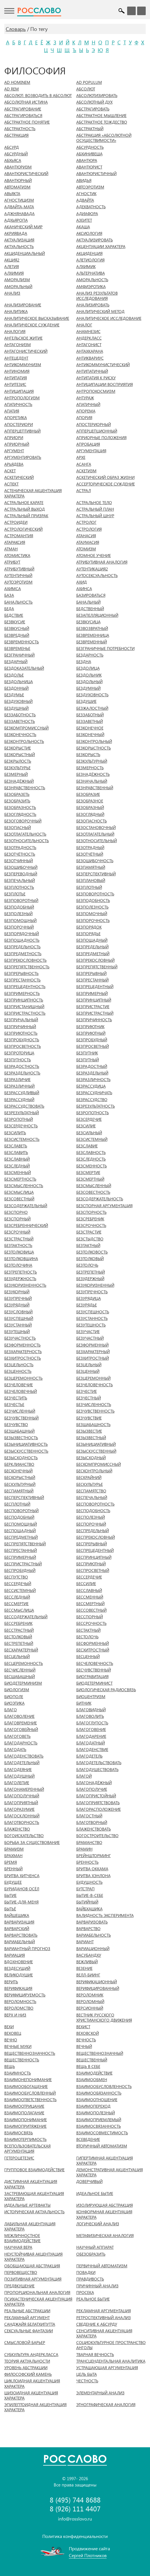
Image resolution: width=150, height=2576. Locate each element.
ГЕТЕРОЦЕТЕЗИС (19, 2158)
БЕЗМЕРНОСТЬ (90, 767)
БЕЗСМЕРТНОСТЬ (20, 1179)
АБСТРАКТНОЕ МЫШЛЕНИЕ (101, 115)
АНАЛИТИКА (16, 311)
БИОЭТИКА (14, 1703)
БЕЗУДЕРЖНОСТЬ (20, 1278)
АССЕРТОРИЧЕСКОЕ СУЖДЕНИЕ (105, 484)
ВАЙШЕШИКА (16, 1915)
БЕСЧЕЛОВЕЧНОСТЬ (94, 1663)
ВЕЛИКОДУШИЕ (18, 1975)
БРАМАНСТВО (89, 1842)
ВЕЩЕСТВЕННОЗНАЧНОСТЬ (29, 2053)
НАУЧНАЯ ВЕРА (18, 2247)
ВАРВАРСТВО (88, 1928)
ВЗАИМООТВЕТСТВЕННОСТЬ (30, 2099)
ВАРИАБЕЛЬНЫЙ (19, 1941)
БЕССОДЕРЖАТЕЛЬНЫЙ (25, 1616)
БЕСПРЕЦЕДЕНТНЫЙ (95, 1550)
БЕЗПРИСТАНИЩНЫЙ (24, 1006)
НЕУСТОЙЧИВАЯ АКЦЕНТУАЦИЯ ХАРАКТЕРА (33, 2257)
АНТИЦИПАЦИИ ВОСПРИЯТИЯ (104, 384)
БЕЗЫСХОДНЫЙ (91, 1457)
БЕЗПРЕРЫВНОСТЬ (21, 973)
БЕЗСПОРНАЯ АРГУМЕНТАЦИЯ (104, 1205)
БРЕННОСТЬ (87, 1862)
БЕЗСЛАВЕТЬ (15, 1146)
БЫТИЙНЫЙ (87, 1902)
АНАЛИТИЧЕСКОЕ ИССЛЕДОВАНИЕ (108, 318)
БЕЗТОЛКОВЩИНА (21, 1258)
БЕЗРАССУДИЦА (91, 1086)
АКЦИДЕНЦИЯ (89, 253)
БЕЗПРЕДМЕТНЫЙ (92, 953)
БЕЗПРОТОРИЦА (19, 1053)
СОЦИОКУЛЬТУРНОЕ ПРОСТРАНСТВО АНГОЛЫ (111, 2345)
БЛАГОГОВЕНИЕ (91, 1729)
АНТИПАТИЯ (15, 377)
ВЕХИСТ (83, 2026)
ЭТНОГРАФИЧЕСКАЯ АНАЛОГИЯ (105, 2404)
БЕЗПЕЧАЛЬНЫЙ (19, 880)
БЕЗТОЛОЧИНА (18, 1265)
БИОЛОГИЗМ (16, 1689)
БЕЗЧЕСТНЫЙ (88, 1398)
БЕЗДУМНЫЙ (88, 688)
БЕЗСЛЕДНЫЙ (17, 1166)
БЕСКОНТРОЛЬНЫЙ (94, 1471)
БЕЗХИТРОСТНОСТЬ (22, 1358)
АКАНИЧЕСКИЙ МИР (23, 226)
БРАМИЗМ (14, 1849)
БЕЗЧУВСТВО (16, 1424)
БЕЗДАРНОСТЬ (89, 655)
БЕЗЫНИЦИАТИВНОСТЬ (26, 1444)
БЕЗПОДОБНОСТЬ (93, 900)
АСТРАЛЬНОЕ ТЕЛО (94, 502)
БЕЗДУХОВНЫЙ (18, 701)
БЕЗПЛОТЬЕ (14, 894)
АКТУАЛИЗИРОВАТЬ (94, 240)
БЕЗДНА (83, 661)
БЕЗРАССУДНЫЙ (19, 1099)
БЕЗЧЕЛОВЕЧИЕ (18, 1384)
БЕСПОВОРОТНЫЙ (21, 1510)
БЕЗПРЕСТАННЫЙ (92, 980)
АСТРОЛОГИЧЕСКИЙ (23, 529)
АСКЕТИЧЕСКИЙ (19, 477)
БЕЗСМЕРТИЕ (88, 1172)
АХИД (81, 582)
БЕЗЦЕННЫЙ (87, 1371)
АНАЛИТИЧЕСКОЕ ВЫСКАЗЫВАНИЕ (36, 318)
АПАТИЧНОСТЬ (18, 404)
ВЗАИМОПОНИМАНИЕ (25, 2119)
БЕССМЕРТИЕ (16, 1603)
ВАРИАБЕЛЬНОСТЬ (93, 1935)
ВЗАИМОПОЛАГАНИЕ (24, 2112)
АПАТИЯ (11, 411)
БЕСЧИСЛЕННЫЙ (19, 1670)
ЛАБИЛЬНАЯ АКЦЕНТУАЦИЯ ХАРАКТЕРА (29, 2226)
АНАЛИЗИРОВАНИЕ (22, 305)
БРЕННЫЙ (13, 1868)
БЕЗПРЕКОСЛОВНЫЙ (95, 960)
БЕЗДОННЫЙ (16, 688)
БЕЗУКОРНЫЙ (16, 1291)
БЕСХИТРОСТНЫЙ (92, 1650)
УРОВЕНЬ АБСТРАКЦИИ (25, 2367)
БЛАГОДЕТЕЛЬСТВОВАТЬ (98, 1762)
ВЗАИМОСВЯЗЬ (18, 2132)
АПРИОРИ (13, 437)
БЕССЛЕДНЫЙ (17, 1597)
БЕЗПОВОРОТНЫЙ (21, 900)
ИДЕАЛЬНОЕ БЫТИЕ (94, 2193)
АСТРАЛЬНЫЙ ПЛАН (95, 509)
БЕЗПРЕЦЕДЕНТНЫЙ (94, 986)
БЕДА (9, 608)
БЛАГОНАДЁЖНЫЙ (94, 1782)
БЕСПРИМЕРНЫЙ (20, 1557)
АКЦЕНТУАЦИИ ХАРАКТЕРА (100, 246)
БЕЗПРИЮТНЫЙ (90, 1033)
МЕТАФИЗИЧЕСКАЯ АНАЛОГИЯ (105, 2235)
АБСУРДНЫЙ (16, 153)
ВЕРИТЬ (11, 1981)
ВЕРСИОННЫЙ (89, 2008)
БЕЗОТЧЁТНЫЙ (89, 854)
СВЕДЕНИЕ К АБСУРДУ (96, 2324)
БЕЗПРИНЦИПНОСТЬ (23, 1000)
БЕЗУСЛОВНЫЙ (18, 1311)
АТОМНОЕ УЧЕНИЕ (93, 555)
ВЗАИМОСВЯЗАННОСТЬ (98, 2126)
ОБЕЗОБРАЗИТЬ (90, 2254)
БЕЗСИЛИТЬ (15, 1132)
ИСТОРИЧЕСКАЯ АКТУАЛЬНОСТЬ (34, 2211)
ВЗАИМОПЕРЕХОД (93, 2106)
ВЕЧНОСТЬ (86, 2039)
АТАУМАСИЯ (87, 542)
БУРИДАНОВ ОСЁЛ (21, 1888)
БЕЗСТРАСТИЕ (88, 1232)
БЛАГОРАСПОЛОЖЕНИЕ (98, 1809)
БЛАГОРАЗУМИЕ (19, 1809)
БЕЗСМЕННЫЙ (17, 1172)
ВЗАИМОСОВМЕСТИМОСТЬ (102, 2132)
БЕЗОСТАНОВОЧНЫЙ (96, 827)
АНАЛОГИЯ (14, 331)
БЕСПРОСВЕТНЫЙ (92, 1570)
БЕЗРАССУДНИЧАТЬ (94, 1092)
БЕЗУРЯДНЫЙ (16, 1305)
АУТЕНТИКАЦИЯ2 (92, 569)
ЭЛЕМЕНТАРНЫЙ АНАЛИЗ (100, 2392)
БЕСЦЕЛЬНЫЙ (17, 1656)
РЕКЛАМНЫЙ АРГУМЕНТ (27, 2317)
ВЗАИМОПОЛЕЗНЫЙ (95, 2112)
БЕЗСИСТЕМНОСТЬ (21, 1139)
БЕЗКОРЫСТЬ (88, 754)
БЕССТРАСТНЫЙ (19, 1630)
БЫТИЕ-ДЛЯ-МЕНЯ (21, 1902)
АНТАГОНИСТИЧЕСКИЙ (25, 351)
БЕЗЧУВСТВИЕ (89, 1418)
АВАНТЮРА (86, 160)
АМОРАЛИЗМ (17, 279)
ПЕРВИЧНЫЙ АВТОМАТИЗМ (101, 2265)
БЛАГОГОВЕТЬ (17, 1736)
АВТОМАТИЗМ (17, 187)
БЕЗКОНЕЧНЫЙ (90, 734)
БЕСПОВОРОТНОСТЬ (95, 1504)
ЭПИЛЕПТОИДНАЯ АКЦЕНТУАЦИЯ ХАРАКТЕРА (35, 2407)
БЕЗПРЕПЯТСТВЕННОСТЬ (26, 966)
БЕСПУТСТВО (16, 1577)
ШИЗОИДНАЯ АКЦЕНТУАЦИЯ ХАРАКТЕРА (31, 2395)
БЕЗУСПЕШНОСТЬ (92, 1311)
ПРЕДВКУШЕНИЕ (19, 2286)
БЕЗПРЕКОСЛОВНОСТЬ (25, 960)
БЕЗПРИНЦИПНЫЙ (93, 1000)
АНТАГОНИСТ (88, 344)
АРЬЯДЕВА (13, 464)
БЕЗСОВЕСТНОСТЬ (93, 1192)
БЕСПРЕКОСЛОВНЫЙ (95, 1537)
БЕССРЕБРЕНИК (18, 1623)
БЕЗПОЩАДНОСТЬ (21, 940)
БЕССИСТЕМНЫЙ (20, 1590)
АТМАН (11, 549)
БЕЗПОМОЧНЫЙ (91, 913)
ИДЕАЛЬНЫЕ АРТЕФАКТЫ (27, 2205)
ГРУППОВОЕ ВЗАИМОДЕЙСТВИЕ (34, 2169)
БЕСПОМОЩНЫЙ (20, 1524)
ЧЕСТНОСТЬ (87, 2380)
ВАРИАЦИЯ (14, 1955)
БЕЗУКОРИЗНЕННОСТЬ (25, 1285)
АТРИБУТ (12, 562)
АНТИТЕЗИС (15, 384)
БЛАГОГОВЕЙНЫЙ (21, 1729)
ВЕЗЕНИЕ (84, 1968)
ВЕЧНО (10, 2039)
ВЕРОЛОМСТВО (18, 2008)
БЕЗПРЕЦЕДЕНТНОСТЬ (24, 986)
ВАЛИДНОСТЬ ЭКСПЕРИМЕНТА (105, 1915)
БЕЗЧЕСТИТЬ (15, 1398)
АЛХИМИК (86, 266)
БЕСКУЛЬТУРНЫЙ (19, 1484)
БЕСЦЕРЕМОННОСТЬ (23, 1663)
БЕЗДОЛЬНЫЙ (89, 681)
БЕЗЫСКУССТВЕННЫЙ (96, 1451)
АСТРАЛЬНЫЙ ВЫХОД (24, 509)
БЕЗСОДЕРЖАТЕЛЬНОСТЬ (99, 1198)
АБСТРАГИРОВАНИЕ (22, 109)
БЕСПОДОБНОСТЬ (93, 1510)
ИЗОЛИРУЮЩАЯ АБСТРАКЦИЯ (104, 2205)
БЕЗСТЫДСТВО (89, 1239)
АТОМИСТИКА (17, 555)
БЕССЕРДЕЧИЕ (89, 1577)
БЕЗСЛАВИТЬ (16, 1152)
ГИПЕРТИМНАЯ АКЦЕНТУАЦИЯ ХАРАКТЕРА (104, 2160)
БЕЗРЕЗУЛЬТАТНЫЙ (21, 1112)
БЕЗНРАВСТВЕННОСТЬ (24, 787)
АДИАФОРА (87, 213)
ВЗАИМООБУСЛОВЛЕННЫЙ (30, 2093)
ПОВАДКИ (85, 2272)
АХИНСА (84, 588)
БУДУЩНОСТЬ (89, 1882)
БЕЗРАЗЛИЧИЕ (17, 1079)
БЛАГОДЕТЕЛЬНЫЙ (21, 1762)
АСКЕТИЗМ (86, 470)
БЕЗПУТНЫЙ (87, 1059)
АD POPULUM (89, 82)
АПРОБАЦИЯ (88, 444)
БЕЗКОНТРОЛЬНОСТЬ (24, 741)
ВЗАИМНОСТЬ (17, 2073)
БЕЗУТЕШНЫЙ (17, 1331)
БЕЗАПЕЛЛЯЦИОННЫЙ (97, 615)
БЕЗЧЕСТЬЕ (14, 1404)
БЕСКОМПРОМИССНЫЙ (98, 1464)
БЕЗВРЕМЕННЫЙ (91, 642)
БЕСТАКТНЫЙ (88, 1630)
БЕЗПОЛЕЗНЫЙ (18, 913)
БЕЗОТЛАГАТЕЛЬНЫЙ (95, 834)
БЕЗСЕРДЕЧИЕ (89, 1119)
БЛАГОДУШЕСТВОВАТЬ (97, 1769)
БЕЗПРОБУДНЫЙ (91, 1039)
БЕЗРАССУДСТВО (91, 1099)
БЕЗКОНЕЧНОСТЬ (20, 734)
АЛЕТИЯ (11, 266)
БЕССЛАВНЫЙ (89, 1590)
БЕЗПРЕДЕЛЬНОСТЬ (22, 946)
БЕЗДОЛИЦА (88, 668)
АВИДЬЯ (83, 180)
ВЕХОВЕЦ (12, 2033)
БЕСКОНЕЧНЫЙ (18, 1471)
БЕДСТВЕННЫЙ (90, 608)
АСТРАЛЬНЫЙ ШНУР (95, 515)
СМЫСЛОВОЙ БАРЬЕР (24, 2342)
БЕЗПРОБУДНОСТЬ (21, 1039)
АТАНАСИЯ (86, 535)
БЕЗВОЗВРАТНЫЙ (92, 628)
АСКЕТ (10, 470)
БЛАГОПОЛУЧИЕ (91, 1789)
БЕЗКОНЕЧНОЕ (89, 728)
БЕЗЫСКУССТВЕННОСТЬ (26, 1451)
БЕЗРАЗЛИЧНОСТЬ (93, 1079)
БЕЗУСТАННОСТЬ (92, 1318)
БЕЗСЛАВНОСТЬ (91, 1152)
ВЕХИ (9, 2026)
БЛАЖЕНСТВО (17, 1829)
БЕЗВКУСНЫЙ (16, 628)
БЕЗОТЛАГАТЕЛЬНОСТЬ (25, 834)
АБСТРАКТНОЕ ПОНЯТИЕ (27, 122)
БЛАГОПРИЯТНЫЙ (21, 1802)
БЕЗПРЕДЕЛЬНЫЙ (92, 946)
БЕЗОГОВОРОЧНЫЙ (22, 821)
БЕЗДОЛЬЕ (14, 675)
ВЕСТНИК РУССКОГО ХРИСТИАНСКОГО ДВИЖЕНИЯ (104, 2017)
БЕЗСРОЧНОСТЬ (91, 1225)
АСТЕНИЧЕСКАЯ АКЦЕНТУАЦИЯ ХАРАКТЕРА (33, 493)
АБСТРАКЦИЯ (16, 135)
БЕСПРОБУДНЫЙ (19, 1570)
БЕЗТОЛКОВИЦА (19, 1252)
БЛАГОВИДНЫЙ (91, 1709)
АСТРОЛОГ (86, 522)
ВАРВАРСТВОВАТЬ (20, 1935)
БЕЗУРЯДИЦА (88, 1298)
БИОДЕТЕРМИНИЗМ (23, 1683)
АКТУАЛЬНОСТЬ (19, 246)
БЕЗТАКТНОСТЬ (18, 1245)
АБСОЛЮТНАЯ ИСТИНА (26, 102)
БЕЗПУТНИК (87, 1053)
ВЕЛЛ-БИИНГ (88, 1975)
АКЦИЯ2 (11, 260)
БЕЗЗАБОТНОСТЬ (20, 714)
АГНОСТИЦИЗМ (19, 200)
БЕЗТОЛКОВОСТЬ (92, 1252)
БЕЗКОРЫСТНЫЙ (19, 754)
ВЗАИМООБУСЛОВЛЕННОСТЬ (104, 2086)
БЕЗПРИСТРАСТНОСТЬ (24, 1013)
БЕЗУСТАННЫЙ (18, 1325)
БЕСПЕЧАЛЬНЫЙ (91, 1497)
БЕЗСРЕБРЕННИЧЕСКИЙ (26, 1225)
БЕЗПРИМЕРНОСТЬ (22, 993)
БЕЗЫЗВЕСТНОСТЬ (21, 1437)
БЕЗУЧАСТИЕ (88, 1331)
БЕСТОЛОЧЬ (87, 1636)
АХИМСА (12, 588)
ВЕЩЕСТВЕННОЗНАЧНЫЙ (99, 2053)
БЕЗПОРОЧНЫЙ (19, 927)
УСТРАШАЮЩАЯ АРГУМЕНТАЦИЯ (107, 2367)
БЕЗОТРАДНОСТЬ (20, 847)
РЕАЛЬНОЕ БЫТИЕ (93, 2299)
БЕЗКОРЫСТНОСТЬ (93, 748)
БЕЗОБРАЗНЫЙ (90, 807)
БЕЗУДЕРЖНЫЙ (90, 1278)
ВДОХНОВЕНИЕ (18, 1961)
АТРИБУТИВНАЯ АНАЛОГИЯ (101, 562)
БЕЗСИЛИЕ (86, 1126)
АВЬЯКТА (12, 193)
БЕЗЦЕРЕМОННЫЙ (93, 1378)
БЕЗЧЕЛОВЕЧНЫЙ (20, 1391)
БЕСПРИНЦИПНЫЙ (93, 1557)
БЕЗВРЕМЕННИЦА (92, 635)
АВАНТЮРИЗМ (18, 167)
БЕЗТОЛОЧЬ (87, 1265)
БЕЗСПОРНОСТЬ (91, 1212)
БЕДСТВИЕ (13, 615)
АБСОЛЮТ (85, 89)
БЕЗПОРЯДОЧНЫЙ (21, 933)
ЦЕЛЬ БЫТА (86, 2374)
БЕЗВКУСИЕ (14, 621)
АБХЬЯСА (12, 160)
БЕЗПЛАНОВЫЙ (90, 880)
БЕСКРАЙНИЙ (88, 1477)
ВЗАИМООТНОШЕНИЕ (96, 2099)
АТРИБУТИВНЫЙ (19, 569)
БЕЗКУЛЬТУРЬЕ (17, 767)
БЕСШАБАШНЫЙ (19, 1676)
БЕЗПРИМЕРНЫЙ (92, 993)
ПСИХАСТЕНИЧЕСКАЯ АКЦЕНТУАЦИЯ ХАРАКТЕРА (38, 2302)
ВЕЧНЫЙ (84, 2046)
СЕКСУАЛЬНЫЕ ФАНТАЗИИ (28, 2330)
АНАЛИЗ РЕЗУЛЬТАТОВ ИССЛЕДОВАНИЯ (97, 296)
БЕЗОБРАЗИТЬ (17, 801)
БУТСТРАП (85, 1888)
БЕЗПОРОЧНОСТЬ (93, 920)
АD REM (11, 89)
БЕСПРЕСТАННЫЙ (20, 1550)
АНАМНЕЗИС (88, 331)
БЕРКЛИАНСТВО (19, 1464)
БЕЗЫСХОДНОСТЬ (21, 1457)
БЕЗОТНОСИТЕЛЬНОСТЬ (26, 840)
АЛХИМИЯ (14, 273)
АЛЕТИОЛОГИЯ (90, 260)
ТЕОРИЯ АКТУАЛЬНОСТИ (27, 2361)
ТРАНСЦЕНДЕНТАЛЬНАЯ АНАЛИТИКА (110, 2361)
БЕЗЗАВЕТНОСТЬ (19, 721)
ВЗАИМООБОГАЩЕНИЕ (26, 2086)
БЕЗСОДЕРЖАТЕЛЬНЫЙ (25, 1205)
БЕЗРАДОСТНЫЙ (91, 1066)
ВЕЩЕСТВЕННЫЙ (91, 2060)
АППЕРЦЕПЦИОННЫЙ (96, 431)
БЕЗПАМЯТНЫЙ (90, 867)
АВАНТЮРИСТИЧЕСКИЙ (26, 173)
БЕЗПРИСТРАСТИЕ (92, 1006)
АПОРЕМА (85, 411)
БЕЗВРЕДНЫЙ (16, 635)
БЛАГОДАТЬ (15, 1749)
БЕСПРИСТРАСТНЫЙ (23, 1563)
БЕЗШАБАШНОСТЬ (93, 1424)
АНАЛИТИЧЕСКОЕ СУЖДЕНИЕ (31, 325)
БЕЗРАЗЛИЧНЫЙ (19, 1086)
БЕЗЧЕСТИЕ (86, 1391)
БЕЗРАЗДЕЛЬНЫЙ (92, 1073)
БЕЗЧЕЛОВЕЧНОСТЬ (94, 1384)
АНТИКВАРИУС (90, 358)
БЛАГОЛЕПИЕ (16, 1782)
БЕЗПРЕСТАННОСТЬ (22, 980)
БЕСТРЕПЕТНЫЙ (18, 1643)
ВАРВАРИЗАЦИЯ (19, 1922)
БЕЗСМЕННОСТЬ (91, 1166)
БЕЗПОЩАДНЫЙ (91, 940)
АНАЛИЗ (12, 293)
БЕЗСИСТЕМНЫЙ (91, 1139)
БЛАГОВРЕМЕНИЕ (20, 1723)
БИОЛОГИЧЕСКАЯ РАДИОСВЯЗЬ (106, 1689)
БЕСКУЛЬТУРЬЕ (89, 1484)
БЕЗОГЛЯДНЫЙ (90, 814)
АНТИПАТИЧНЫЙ (92, 371)
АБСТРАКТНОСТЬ (19, 128)
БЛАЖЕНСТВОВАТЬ (93, 1829)
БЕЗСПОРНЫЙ (17, 1218)
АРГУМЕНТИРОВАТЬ (22, 457)
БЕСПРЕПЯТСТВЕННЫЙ (25, 1543)
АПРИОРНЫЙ (16, 444)
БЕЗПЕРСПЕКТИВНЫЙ (96, 873)
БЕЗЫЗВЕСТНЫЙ (91, 1437)
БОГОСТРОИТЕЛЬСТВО (97, 1835)
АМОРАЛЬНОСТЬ (92, 279)
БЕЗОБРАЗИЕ (88, 794)
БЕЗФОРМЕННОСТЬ (22, 1345)
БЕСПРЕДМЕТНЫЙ (21, 1537)
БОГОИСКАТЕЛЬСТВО (24, 1835)
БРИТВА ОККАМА (92, 1868)
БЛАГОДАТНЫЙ (90, 1743)
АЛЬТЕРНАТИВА (90, 273)
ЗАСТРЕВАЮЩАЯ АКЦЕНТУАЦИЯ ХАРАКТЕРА (34, 2196)
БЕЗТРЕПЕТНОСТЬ (20, 1272)
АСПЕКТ (11, 484)
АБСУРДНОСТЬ (90, 147)
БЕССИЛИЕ (86, 1583)
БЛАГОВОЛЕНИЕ (19, 1716)
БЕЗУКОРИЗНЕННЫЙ (95, 1285)
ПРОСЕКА (85, 2292)
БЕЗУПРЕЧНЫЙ (18, 1298)
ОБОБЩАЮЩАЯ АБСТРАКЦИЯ (32, 2265)
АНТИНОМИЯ (16, 371)
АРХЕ (80, 457)
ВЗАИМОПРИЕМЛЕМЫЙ (98, 2119)
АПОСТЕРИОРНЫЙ (93, 424)
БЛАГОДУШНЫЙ (19, 1776)
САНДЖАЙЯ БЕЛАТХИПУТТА (29, 2324)
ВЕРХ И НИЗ (15, 2015)
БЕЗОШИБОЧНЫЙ (20, 867)
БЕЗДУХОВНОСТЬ (92, 694)
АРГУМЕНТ (14, 450)
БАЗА (9, 595)
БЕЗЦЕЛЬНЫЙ (88, 1364)
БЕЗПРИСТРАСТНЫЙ (94, 1013)
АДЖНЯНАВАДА (19, 213)
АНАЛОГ (84, 325)
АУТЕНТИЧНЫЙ (18, 575)
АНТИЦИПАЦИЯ (19, 391)
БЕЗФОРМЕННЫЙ (92, 1345)
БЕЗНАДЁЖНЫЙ (19, 781)
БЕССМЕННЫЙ (89, 1597)
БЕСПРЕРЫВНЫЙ (91, 1543)
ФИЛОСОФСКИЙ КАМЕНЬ (28, 2374)
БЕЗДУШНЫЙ (16, 708)
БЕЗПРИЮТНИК (90, 1026)
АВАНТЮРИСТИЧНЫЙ (96, 173)
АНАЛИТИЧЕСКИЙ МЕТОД (100, 311)
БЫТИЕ (10, 1895)
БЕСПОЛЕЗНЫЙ (90, 1517)
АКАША (83, 226)
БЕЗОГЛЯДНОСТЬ (20, 814)
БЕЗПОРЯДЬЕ (88, 933)
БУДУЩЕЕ (13, 1882)
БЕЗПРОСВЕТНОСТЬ (22, 1046)
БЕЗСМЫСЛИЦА (19, 1192)
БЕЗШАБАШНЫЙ (19, 1431)
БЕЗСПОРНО (16, 1212)
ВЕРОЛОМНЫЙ (90, 2001)
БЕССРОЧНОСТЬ (91, 1623)
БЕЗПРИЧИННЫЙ (20, 1026)
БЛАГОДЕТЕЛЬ (89, 1756)
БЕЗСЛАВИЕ (87, 1146)
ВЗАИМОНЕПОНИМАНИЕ (28, 2079)
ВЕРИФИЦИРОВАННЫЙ (97, 1988)
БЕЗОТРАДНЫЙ (90, 847)
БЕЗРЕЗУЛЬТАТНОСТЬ (95, 1106)
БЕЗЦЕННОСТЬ (17, 1371)
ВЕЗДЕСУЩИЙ (17, 1968)
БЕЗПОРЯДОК (89, 927)
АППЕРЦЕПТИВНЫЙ (22, 431)
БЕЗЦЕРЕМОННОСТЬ (23, 1378)
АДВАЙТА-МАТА (19, 206)
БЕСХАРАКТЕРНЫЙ (21, 1650)
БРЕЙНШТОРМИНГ (93, 1855)
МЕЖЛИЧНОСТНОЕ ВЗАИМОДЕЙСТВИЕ (22, 2238)
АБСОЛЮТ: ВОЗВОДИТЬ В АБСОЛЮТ (38, 95)
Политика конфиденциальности (75, 2536)
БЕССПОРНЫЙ (89, 1616)
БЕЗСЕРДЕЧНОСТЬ (21, 1126)
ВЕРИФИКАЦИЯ (18, 1988)
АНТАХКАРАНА (89, 351)
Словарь (16, 28)
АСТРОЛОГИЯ (89, 529)
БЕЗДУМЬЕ (14, 694)
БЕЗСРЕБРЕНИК (90, 1218)
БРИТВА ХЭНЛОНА (93, 1875)
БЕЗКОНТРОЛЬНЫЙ (94, 741)
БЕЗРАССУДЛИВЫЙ (21, 1092)
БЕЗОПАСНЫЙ (17, 827)
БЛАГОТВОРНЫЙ (91, 1822)
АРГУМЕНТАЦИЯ (91, 450)
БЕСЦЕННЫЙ (88, 1656)
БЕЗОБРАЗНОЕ (89, 801)
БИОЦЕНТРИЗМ (90, 1696)
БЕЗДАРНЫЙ (15, 661)
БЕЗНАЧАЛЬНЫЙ (91, 781)
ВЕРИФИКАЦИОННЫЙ (96, 1981)
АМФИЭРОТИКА (91, 286)
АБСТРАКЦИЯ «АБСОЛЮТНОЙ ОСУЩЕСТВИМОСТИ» (103, 138)
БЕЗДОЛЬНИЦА (18, 681)
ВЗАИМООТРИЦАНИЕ (24, 2106)
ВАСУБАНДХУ (88, 1955)
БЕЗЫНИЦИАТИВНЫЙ (96, 1444)
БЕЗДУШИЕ (86, 701)
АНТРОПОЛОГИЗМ (22, 397)
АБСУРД (11, 147)
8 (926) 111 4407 (75, 2508)
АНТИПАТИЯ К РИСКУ (96, 377)
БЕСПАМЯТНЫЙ (18, 1491)
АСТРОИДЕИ (15, 522)
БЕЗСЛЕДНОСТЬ (91, 1159)
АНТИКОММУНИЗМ (22, 364)
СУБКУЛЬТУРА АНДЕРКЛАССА (31, 2354)
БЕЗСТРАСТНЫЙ (18, 1239)
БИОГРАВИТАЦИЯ (92, 1676)
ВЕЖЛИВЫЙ (87, 1961)
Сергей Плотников (88, 2555)
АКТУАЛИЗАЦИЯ (19, 240)
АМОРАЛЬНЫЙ (18, 286)
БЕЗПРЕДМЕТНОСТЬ (22, 953)
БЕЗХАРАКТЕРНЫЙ (93, 1351)
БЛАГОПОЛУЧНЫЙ (21, 1795)
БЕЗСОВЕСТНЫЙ (19, 1198)
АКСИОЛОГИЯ (89, 233)
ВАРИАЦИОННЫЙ (92, 1948)
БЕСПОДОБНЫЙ (19, 1517)
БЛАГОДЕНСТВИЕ (92, 1749)
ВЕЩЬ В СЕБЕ (88, 2066)
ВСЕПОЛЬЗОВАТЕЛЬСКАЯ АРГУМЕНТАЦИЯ (27, 2148)
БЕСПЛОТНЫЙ (17, 1504)
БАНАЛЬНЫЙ (88, 602)
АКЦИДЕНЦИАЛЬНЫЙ (24, 253)
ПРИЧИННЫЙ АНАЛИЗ (97, 2286)
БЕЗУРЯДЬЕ (86, 1305)
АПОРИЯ (84, 417)
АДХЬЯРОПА (16, 220)
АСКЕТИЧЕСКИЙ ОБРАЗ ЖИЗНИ (105, 477)
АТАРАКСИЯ (14, 542)
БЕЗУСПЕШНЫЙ (18, 1318)
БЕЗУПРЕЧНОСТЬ (92, 1291)
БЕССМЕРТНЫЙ (90, 1603)
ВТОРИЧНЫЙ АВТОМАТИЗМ (101, 2146)
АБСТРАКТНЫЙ (89, 128)
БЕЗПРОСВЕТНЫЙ (92, 1046)
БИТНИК (83, 1703)
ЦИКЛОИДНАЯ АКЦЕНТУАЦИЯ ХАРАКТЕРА (32, 2383)
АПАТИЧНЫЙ (88, 404)
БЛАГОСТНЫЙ (89, 1816)
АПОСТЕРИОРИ (18, 424)
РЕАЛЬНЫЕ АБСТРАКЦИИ (27, 2310)
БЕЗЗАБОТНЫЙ (90, 714)
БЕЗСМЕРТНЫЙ (90, 1179)
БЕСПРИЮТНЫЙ (91, 1563)
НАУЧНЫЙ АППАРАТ (95, 2247)
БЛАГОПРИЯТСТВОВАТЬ (98, 1802)
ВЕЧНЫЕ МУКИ (17, 2046)
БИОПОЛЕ (13, 1696)
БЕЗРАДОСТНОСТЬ (21, 1066)
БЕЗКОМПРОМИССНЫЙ (26, 728)
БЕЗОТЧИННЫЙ (18, 860)
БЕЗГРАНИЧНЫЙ (19, 655)
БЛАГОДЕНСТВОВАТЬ (23, 1756)
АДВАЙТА (85, 200)
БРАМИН (84, 1849)
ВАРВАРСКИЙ (16, 1928)
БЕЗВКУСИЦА (88, 621)
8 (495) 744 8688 (75, 2499)
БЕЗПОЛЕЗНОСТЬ (92, 907)
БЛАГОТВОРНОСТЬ (21, 1822)
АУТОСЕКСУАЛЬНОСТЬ (97, 575)
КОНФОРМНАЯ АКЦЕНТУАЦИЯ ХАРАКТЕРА (104, 2214)
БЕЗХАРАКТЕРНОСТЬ (23, 1351)
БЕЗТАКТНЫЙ (88, 1245)
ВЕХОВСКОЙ (87, 2033)
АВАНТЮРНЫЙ (18, 180)
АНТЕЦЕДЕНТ (16, 358)
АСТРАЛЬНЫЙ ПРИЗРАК (26, 515)
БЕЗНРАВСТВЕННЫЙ (94, 787)
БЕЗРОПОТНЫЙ (18, 1119)
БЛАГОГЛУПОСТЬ (92, 1723)
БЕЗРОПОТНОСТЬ (92, 1112)
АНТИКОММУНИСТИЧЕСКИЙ (103, 364)
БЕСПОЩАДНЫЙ (20, 1530)
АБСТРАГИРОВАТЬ (92, 109)
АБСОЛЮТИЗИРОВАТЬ (96, 95)
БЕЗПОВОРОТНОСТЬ (95, 894)
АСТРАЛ (83, 490)
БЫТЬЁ (10, 1908)
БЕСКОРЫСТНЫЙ (19, 1477)
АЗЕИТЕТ (84, 220)
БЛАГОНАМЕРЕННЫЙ (24, 1789)
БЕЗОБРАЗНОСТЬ (20, 807)
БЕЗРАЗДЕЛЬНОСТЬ (22, 1073)
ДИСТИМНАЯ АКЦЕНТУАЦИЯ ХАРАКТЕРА (30, 2184)
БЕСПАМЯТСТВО (91, 1491)
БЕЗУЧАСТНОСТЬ (20, 1338)
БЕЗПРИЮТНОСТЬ (20, 1033)
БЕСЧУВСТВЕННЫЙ (93, 1670)
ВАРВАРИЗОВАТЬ (92, 1922)
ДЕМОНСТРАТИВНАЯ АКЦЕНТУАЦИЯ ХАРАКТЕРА (109, 2172)
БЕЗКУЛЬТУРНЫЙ (91, 761)
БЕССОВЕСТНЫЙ (91, 1610)
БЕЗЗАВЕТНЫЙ (89, 721)
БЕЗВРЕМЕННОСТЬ (21, 642)
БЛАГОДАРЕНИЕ (91, 1736)
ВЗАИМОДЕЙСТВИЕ (94, 2073)
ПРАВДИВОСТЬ (90, 2279)
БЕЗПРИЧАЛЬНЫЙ (21, 1019)
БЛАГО (10, 1709)
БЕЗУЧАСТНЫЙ (90, 1338)
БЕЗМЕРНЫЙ (16, 774)
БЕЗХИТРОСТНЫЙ (92, 1358)
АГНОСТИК (86, 193)
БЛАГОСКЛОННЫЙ (21, 1816)
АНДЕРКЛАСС (89, 338)
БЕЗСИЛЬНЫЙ (89, 1132)
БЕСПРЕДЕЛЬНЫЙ (92, 1530)
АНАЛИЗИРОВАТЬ (92, 305)
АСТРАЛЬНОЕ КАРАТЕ (23, 502)
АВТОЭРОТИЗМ (90, 187)
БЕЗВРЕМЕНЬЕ (17, 648)
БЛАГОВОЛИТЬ (90, 1716)
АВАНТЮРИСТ (89, 167)
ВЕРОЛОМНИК (89, 1995)
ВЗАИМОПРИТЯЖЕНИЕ (25, 2126)
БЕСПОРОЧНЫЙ (91, 1524)
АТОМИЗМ (86, 549)
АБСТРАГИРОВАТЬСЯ (23, 115)
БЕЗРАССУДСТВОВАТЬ (24, 1106)
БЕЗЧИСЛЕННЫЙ (19, 1411)
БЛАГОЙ (84, 1776)
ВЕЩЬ (9, 2066)
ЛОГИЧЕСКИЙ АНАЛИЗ (97, 2223)
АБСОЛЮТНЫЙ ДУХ (94, 102)
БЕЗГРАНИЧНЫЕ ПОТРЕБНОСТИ (105, 648)
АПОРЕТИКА (15, 417)
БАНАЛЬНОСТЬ (18, 602)
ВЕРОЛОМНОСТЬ (20, 2001)
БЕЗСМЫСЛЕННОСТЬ (23, 1185)
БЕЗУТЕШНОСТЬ (91, 1325)
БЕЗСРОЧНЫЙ (17, 1232)
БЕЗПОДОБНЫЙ (19, 907)
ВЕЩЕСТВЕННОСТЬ (21, 2060)
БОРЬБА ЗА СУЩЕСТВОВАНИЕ (32, 1842)
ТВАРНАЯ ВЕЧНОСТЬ (95, 2354)
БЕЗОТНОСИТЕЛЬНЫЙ (96, 840)
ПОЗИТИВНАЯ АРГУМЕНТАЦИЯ (32, 2279)
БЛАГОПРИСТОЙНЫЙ (96, 1795)
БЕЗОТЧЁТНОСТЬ (19, 854)
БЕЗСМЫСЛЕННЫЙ (93, 1185)
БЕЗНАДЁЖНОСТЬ (93, 774)
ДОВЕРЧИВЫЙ (89, 2181)
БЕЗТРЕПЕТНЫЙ (90, 1272)
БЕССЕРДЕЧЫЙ (17, 1583)
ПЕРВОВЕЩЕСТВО (20, 2272)
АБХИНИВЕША (89, 153)
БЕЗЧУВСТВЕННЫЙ (21, 1418)
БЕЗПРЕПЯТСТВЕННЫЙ (96, 966)
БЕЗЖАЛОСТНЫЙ (92, 708)
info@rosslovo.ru (75, 2519)
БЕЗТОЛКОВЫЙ (90, 1258)
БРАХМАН (13, 1855)
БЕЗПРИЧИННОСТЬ (94, 1019)
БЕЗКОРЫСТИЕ (17, 748)
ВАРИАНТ (85, 1941)
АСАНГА (83, 464)
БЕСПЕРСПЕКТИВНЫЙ (24, 1497)
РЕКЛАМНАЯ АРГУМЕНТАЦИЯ (103, 2310)
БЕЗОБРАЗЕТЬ (16, 794)
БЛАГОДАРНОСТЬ (20, 1743)
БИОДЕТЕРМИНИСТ (94, 1683)
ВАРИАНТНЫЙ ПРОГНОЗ (27, 1948)
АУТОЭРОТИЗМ (18, 582)
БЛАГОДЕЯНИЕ (18, 1769)
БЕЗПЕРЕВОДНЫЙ (20, 873)
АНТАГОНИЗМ (17, 344)
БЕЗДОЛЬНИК (89, 675)
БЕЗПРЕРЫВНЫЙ (91, 973)
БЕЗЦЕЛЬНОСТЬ (18, 1364)
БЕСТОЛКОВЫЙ (18, 1636)
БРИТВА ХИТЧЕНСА (21, 1875)
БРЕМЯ (10, 1862)
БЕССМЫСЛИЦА (19, 1610)
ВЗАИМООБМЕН (91, 2079)
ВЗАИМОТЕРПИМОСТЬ (25, 2139)
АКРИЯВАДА (15, 233)
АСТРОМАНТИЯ (18, 535)
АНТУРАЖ (85, 397)
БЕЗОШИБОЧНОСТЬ (94, 860)
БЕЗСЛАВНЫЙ (17, 1159)
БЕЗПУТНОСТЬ (17, 1059)
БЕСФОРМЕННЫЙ (92, 1643)
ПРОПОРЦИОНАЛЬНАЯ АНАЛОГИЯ (37, 2292)
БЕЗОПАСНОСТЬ (91, 821)
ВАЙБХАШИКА (89, 1908)
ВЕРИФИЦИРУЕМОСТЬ (24, 1995)
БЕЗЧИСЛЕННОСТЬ (93, 1404)
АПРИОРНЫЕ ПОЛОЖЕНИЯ (101, 437)
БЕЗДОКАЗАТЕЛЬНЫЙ (24, 668)
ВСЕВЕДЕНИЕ (88, 2139)
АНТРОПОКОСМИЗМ (95, 391)
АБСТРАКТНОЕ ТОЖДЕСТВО (101, 122)
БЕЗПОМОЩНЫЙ (20, 920)
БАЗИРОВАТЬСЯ (90, 595)
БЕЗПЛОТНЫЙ (89, 887)
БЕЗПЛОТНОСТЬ (19, 887)
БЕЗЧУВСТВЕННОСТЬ (95, 1411)
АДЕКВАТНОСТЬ (91, 206)
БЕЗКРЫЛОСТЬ (17, 761)
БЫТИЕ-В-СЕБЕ (89, 1895)
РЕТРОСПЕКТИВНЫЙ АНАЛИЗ (103, 2317)
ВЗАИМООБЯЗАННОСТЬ (98, 2093)
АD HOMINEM (17, 82)
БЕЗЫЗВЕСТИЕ (89, 1431)
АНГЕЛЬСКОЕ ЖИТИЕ (23, 338)
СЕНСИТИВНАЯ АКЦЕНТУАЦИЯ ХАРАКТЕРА (104, 2333)
